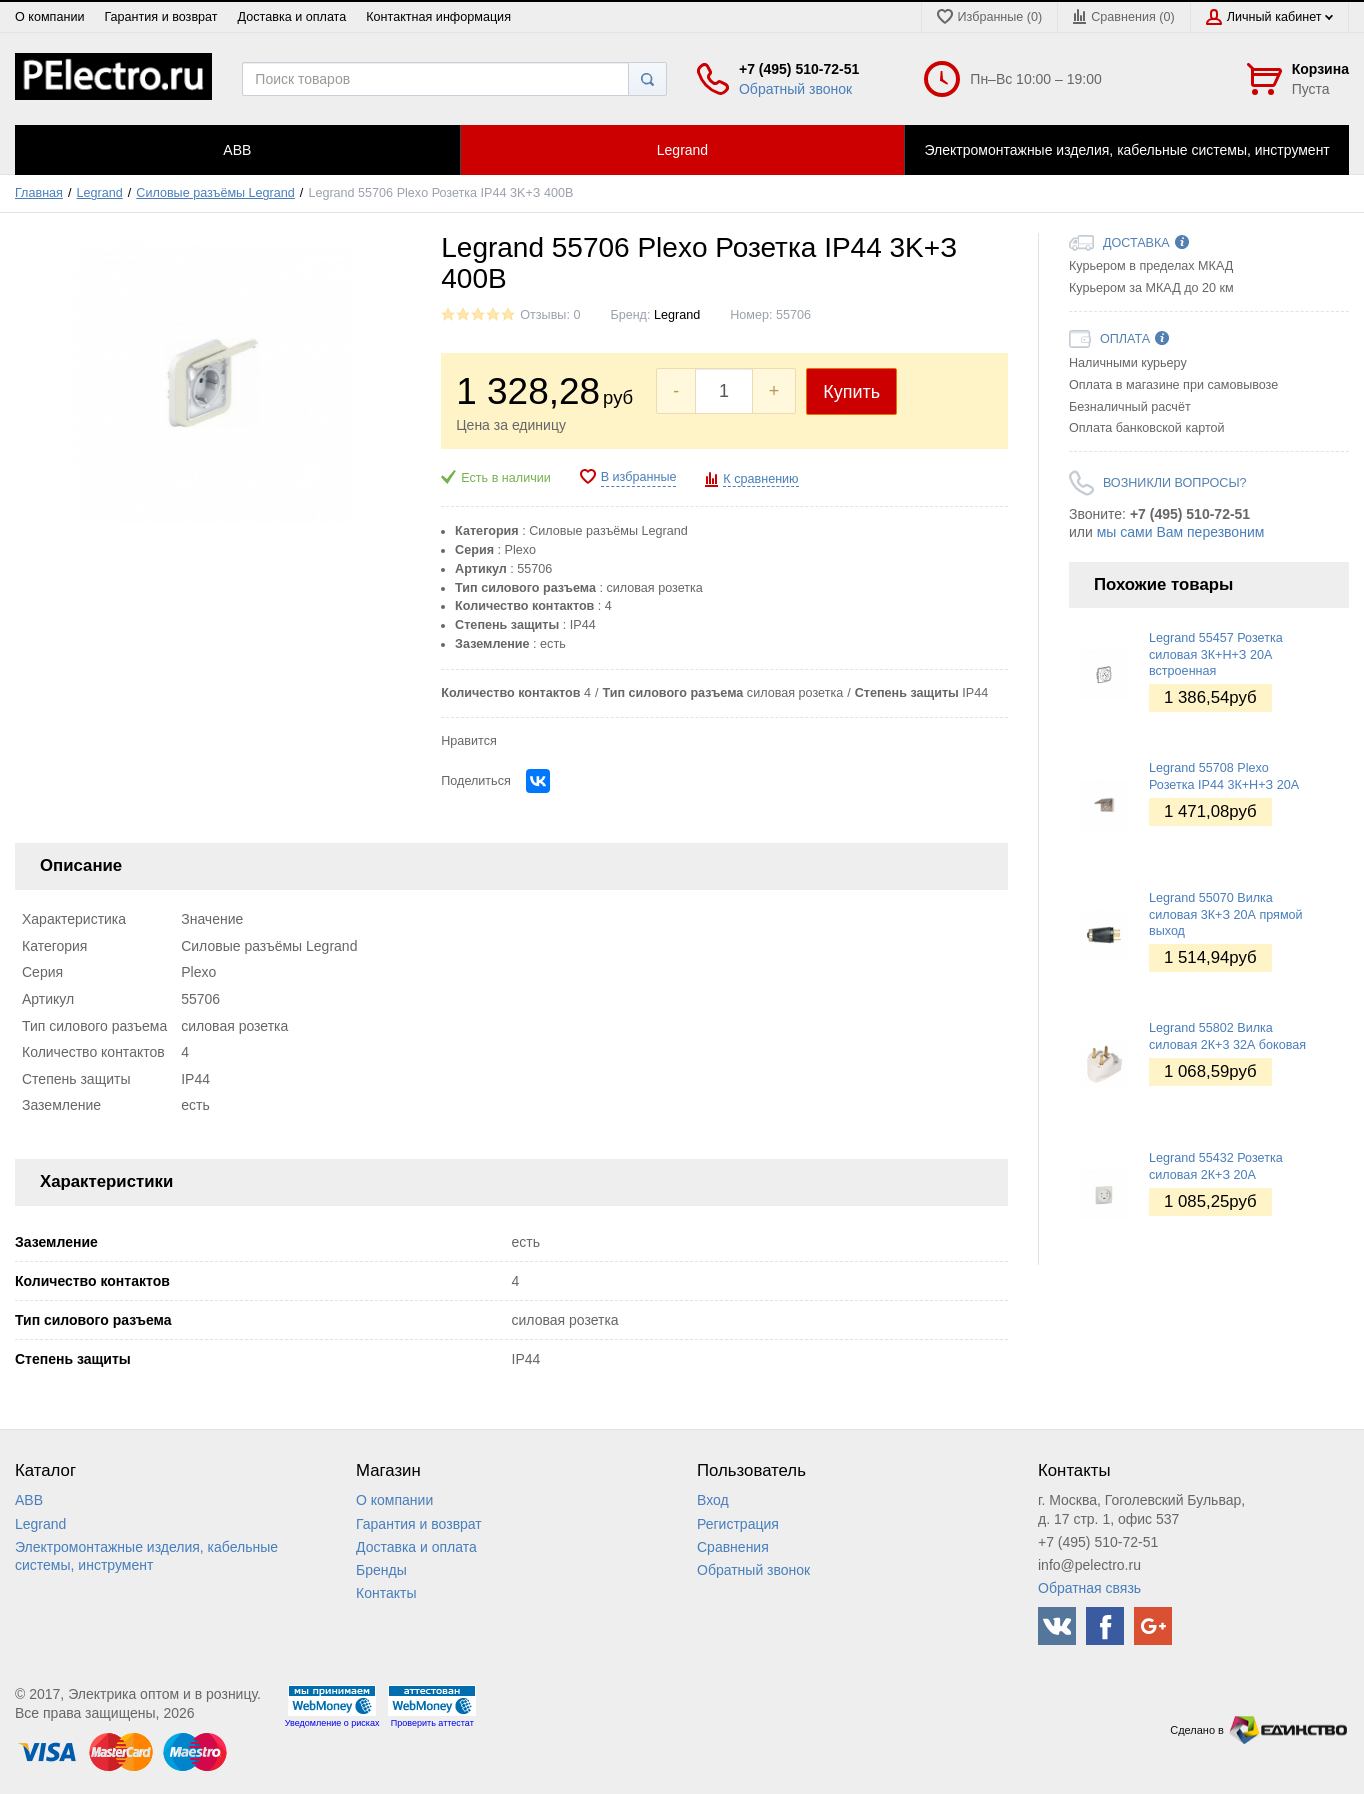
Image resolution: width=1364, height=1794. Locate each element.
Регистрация (738, 1524)
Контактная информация (438, 17)
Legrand (100, 193)
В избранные (639, 477)
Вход (713, 1500)
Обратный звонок (795, 89)
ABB (29, 1500)
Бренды (381, 1570)
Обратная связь (1089, 1588)
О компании (49, 17)
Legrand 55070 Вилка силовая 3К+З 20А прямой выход (1226, 914)
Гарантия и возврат (160, 17)
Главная (39, 193)
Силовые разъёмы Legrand (215, 193)
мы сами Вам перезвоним (1181, 532)
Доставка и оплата (292, 17)
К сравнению (760, 479)
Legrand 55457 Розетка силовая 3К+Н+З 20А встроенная (1216, 654)
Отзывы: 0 (550, 315)
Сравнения (733, 1547)
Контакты (386, 1593)
